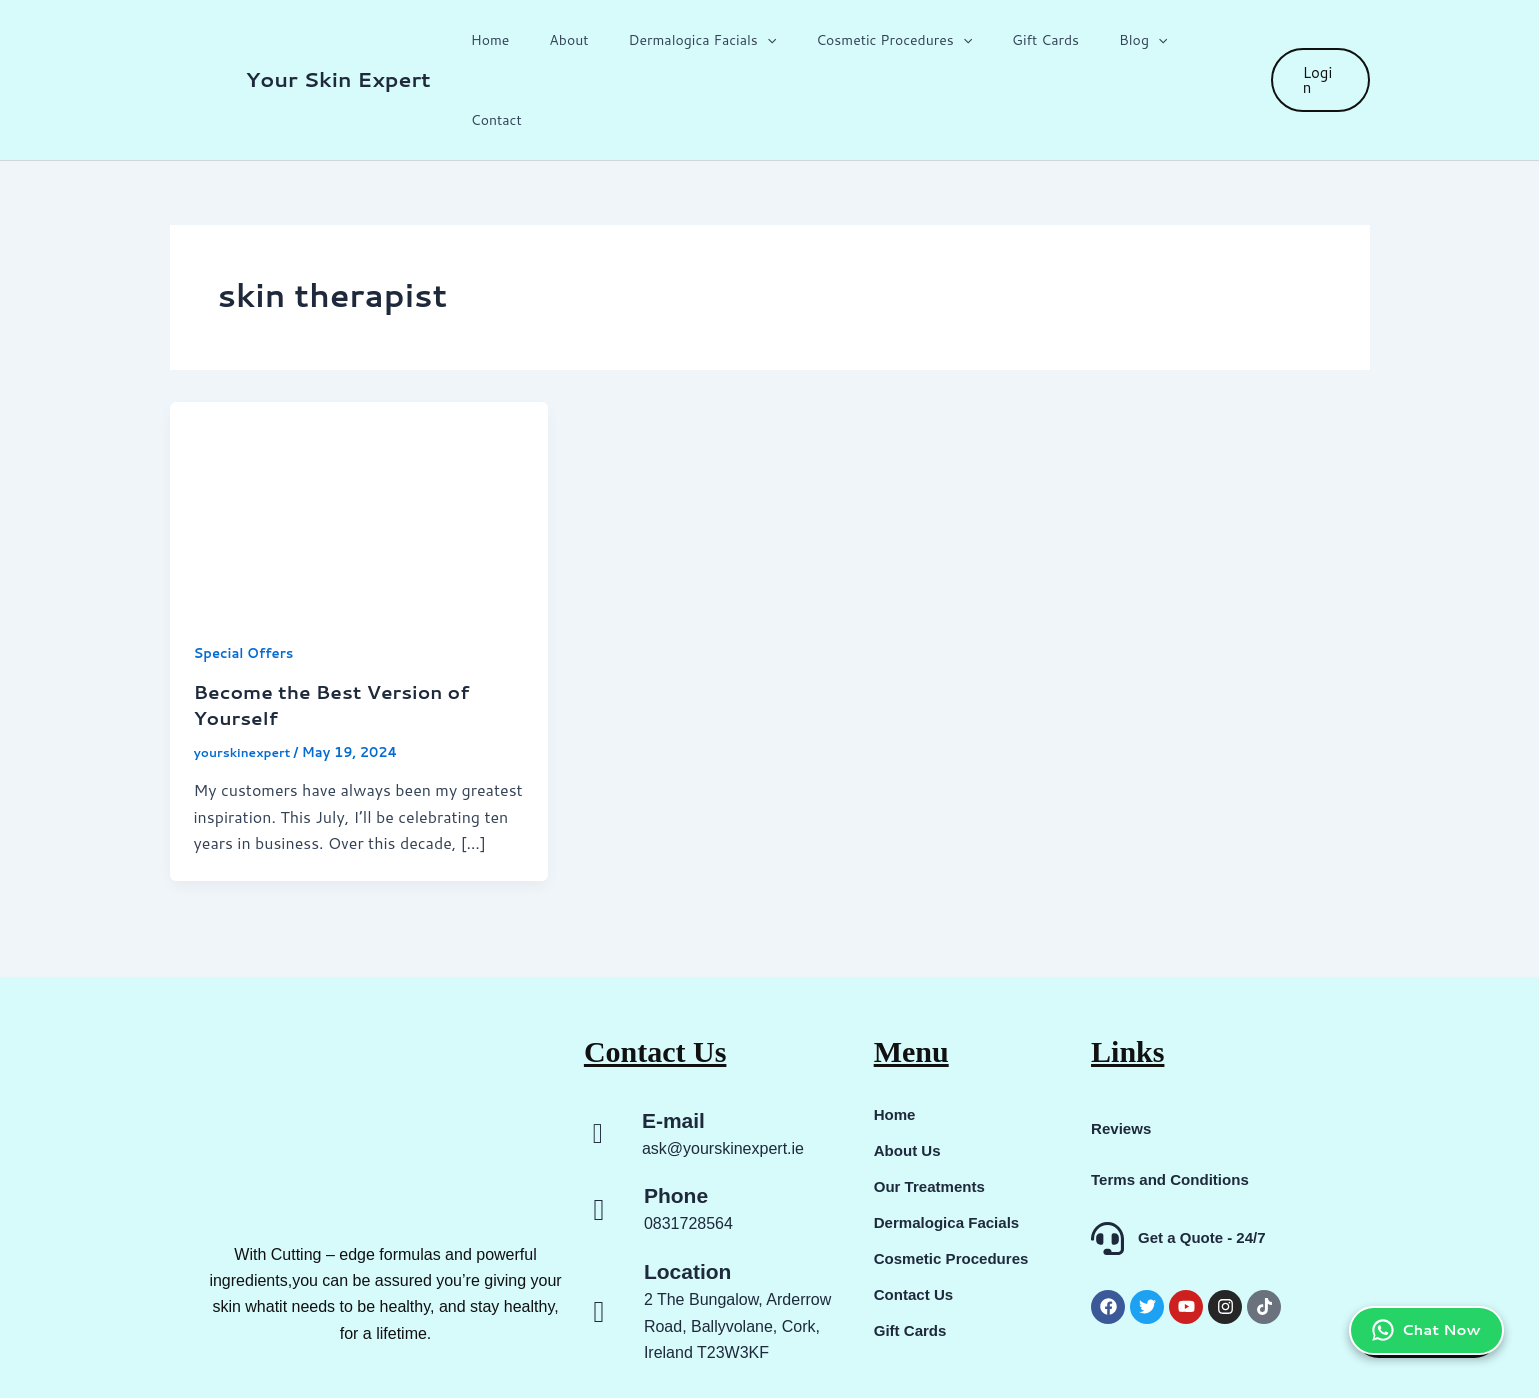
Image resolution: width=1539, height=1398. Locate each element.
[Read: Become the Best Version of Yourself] (359, 426)
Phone (676, 1115)
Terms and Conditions (1175, 1099)
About (603, 41)
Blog (1130, 41)
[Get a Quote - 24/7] (1107, 1158)
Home (537, 41)
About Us (909, 1070)
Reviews (1123, 1048)
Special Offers (247, 574)
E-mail (673, 1040)
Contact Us (916, 1214)
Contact (1207, 41)
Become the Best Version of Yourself (340, 625)
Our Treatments (933, 1106)
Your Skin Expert (338, 40)
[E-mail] (598, 1055)
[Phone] (599, 1130)
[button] (790, 41)
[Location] (599, 1232)
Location (688, 1191)
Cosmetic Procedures (905, 41)
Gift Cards (1044, 41)
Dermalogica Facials (725, 41)
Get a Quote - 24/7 (1202, 1157)
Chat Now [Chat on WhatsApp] (1419, 1262)
